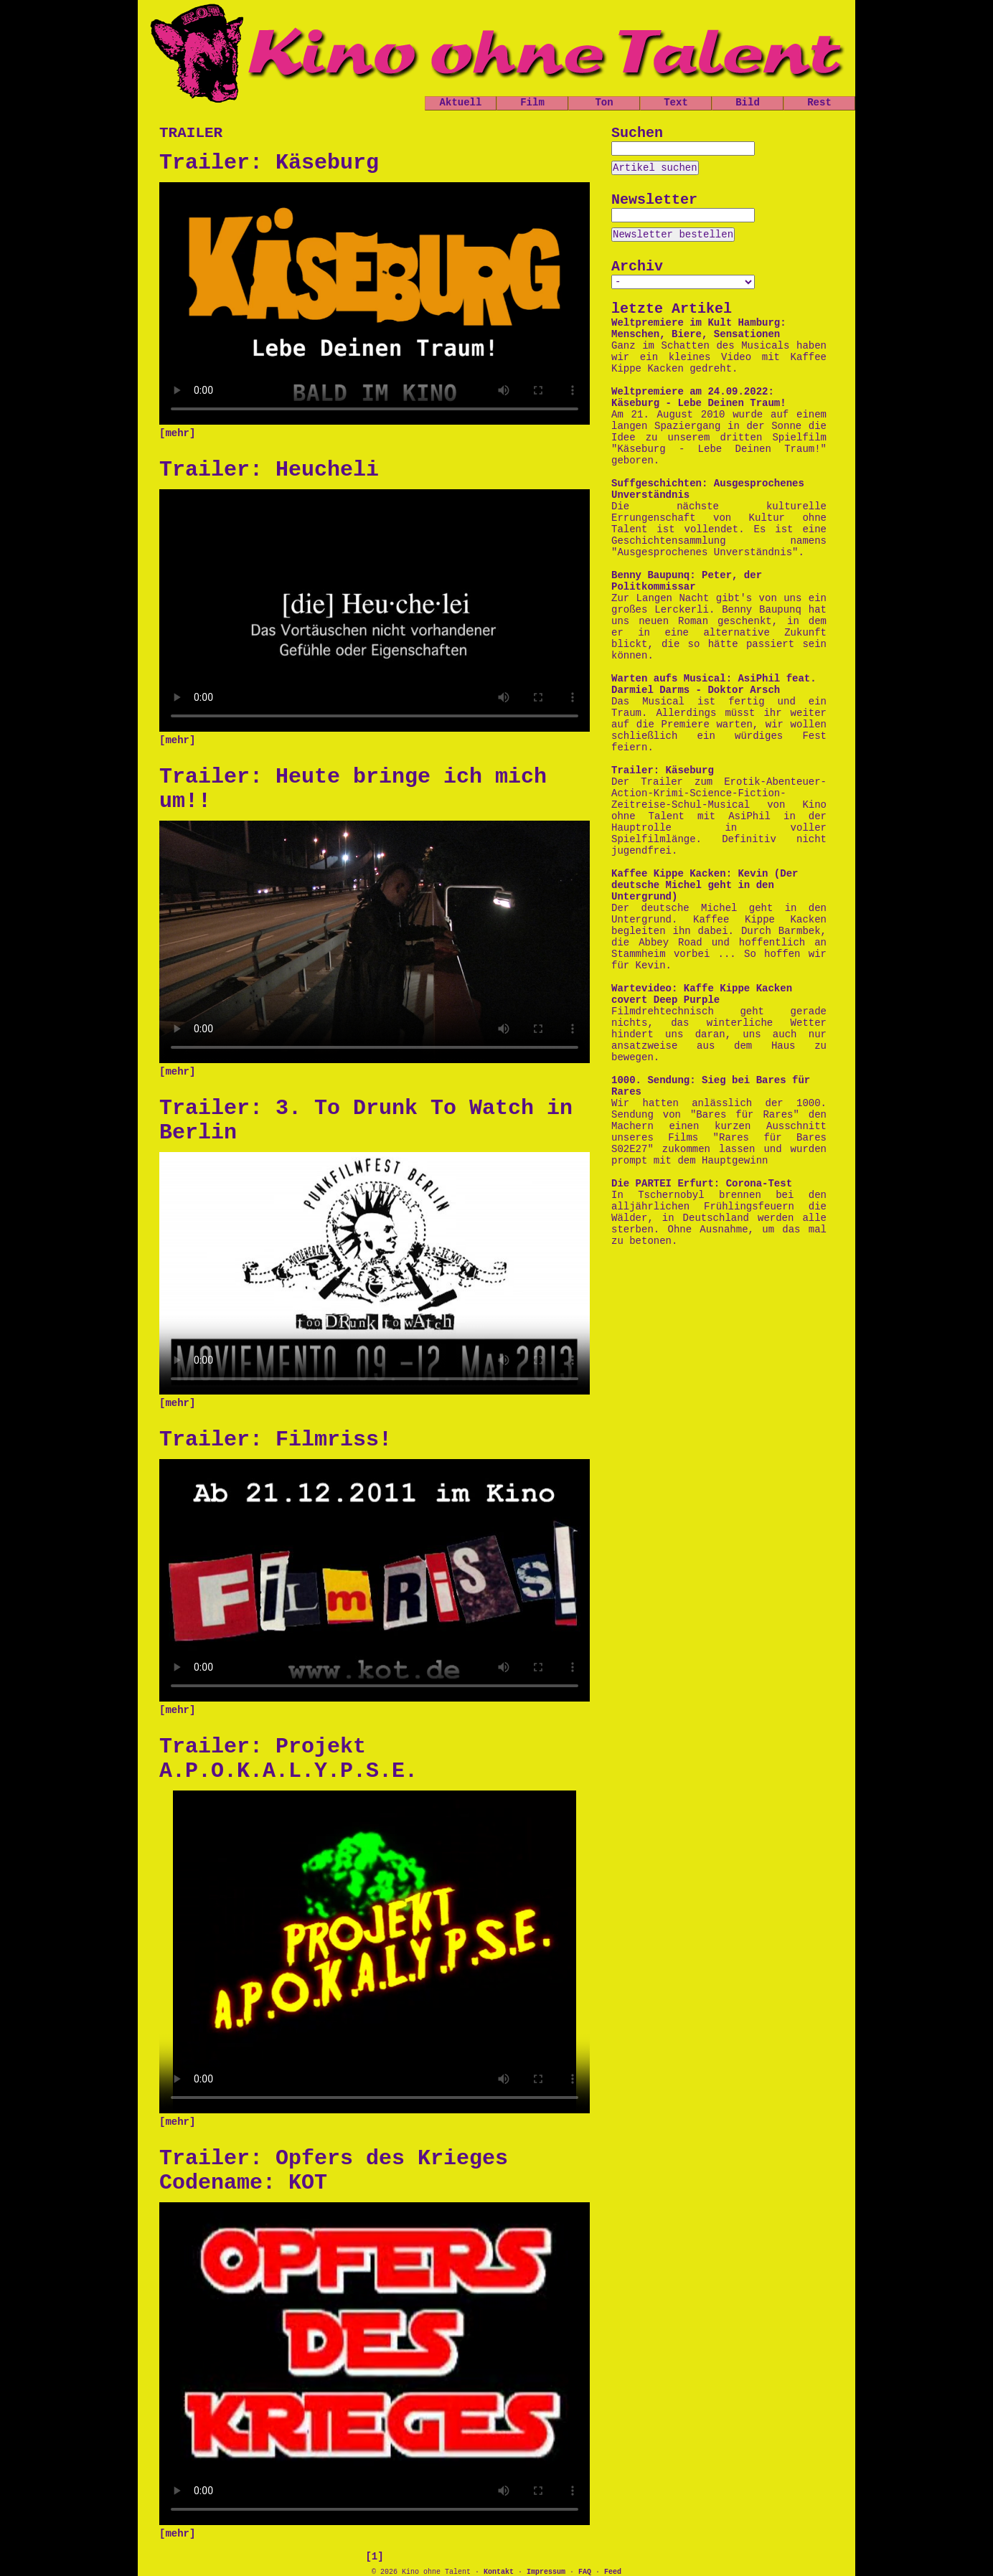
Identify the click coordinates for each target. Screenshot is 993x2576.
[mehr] (177, 433)
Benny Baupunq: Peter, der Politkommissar (686, 581)
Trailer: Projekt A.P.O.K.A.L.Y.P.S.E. (288, 1759)
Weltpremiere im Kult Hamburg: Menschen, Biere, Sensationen (698, 328)
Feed (612, 2572)
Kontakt (499, 2572)
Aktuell (461, 102)
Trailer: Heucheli (269, 470)
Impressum (546, 2572)
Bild (747, 102)
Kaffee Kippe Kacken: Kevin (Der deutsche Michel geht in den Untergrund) (704, 885)
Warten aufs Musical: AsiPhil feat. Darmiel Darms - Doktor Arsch (713, 684)
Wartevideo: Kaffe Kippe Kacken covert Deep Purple (701, 994)
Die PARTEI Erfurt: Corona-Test (701, 1183)
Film (532, 102)
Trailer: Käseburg (269, 163)
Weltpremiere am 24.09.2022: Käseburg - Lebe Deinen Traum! (698, 397)
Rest (819, 102)
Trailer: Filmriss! (275, 1440)
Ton (604, 102)
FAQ (584, 2572)
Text (676, 102)
